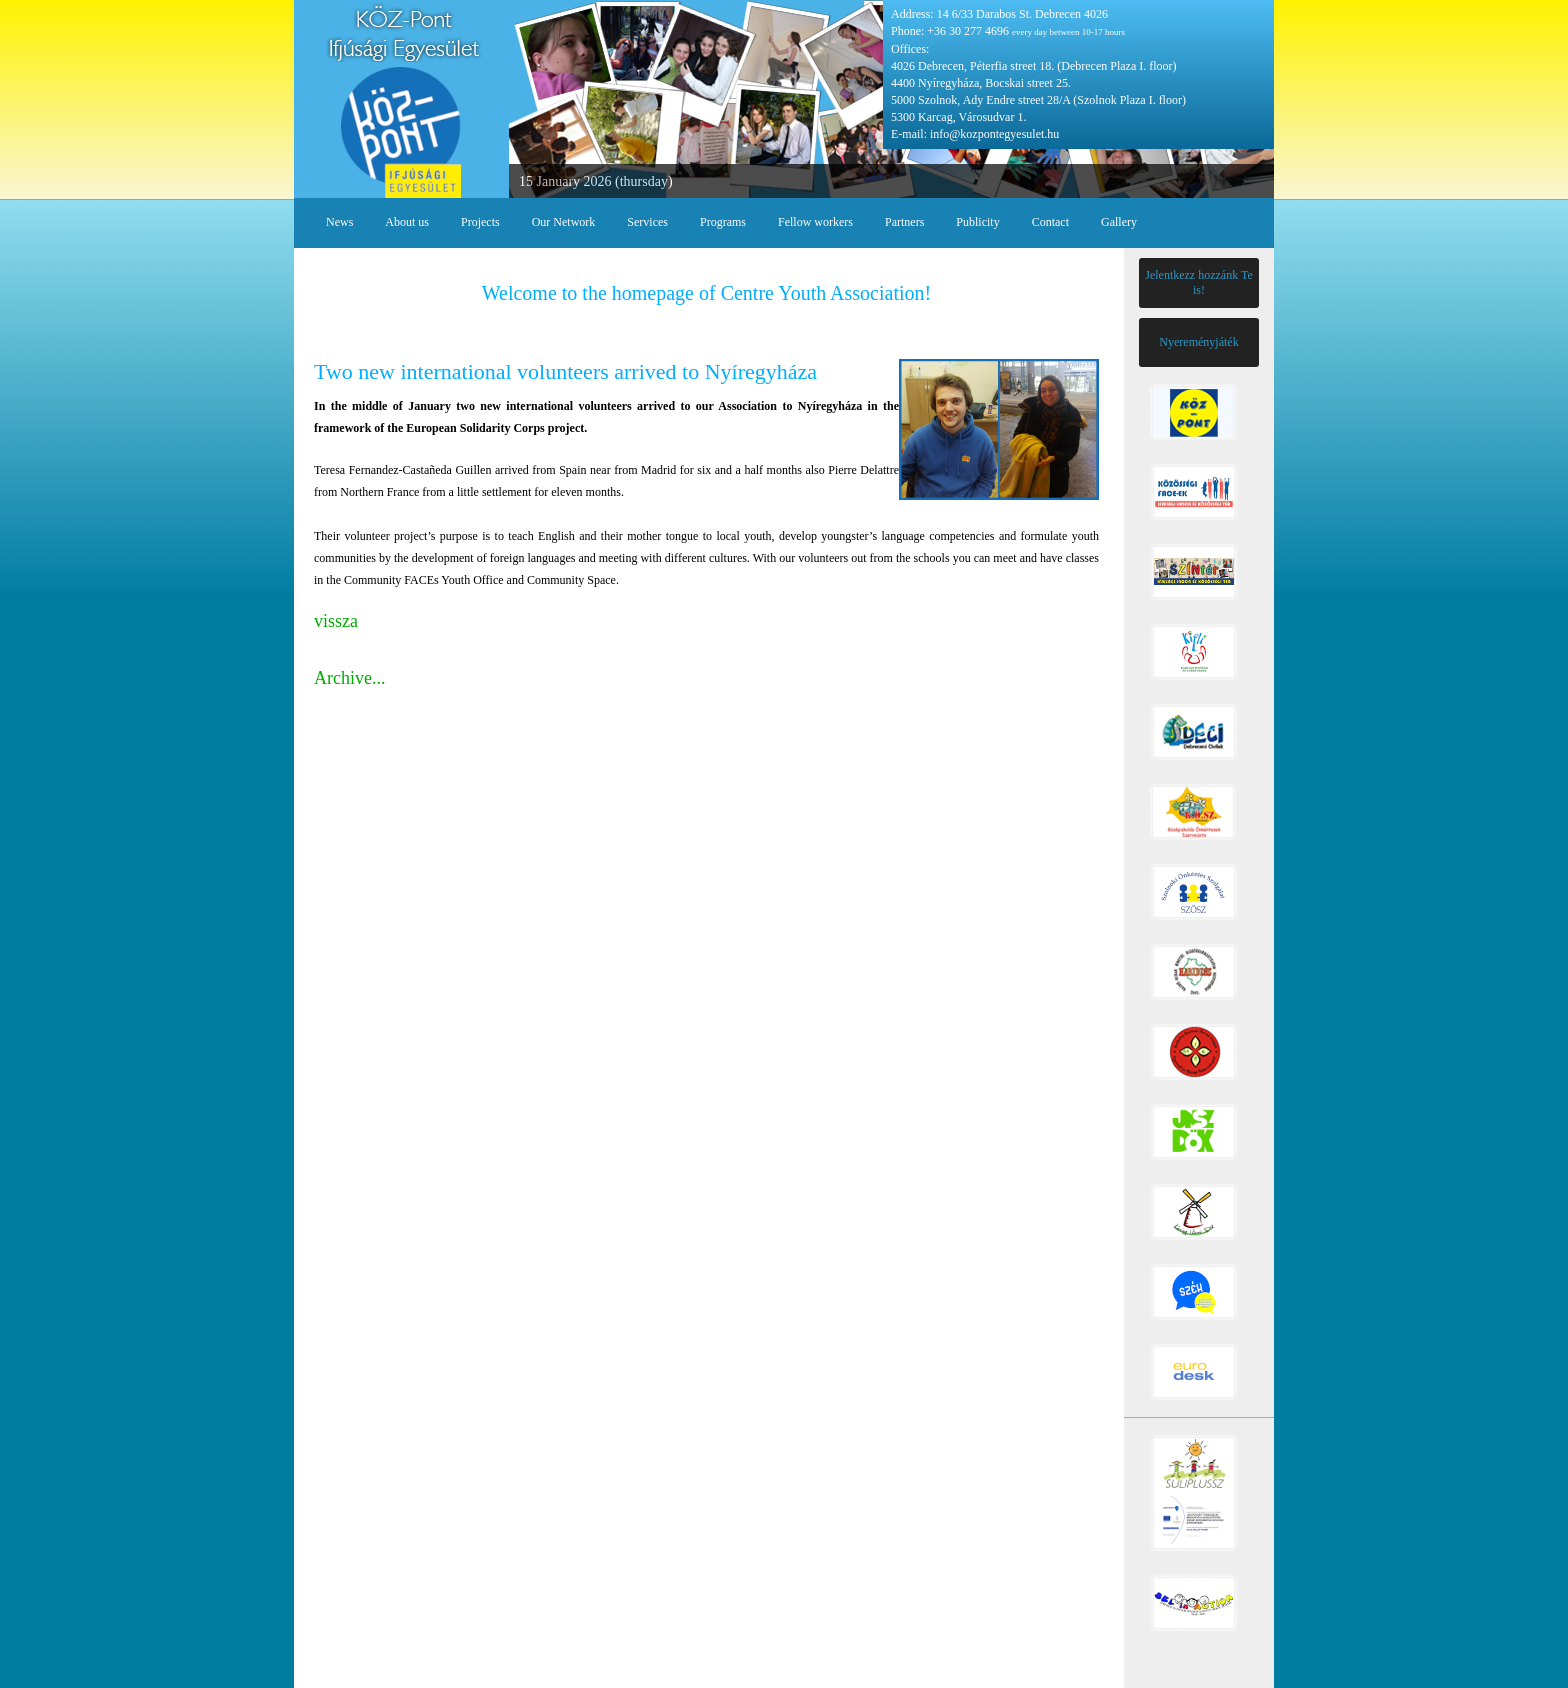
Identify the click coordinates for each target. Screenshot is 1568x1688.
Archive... (349, 678)
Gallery (1119, 222)
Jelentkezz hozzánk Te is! (1199, 282)
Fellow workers (815, 222)
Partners (904, 222)
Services (647, 222)
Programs (723, 222)
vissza (336, 621)
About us (407, 222)
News (339, 222)
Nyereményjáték (1198, 342)
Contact (1050, 222)
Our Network (564, 222)
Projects (480, 222)
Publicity (977, 222)
